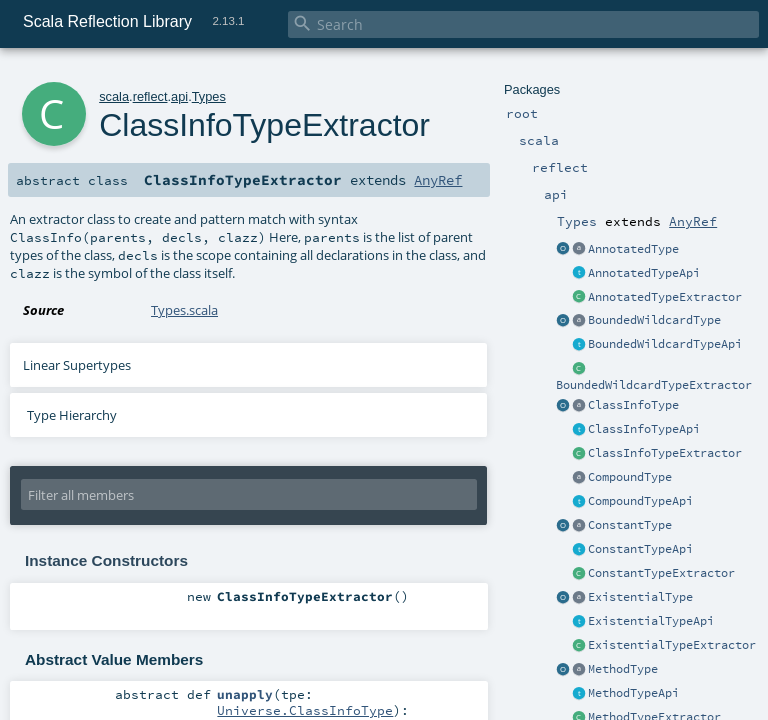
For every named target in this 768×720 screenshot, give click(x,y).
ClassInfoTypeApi (644, 429)
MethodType (623, 669)
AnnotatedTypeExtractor (665, 297)
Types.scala (184, 310)
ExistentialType (640, 597)
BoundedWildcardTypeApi (665, 344)
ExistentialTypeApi (651, 621)
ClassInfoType (633, 405)
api (179, 96)
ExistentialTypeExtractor (672, 645)
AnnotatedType (633, 249)
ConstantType (630, 525)
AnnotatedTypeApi (644, 273)
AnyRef (693, 221)
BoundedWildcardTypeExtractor (654, 385)
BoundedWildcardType (654, 320)
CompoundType (630, 477)
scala (114, 96)
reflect (150, 96)
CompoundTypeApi (640, 501)
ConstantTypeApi (640, 549)
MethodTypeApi (633, 693)
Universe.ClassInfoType (305, 710)
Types (209, 96)
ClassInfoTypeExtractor (665, 453)
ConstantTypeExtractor (661, 573)
